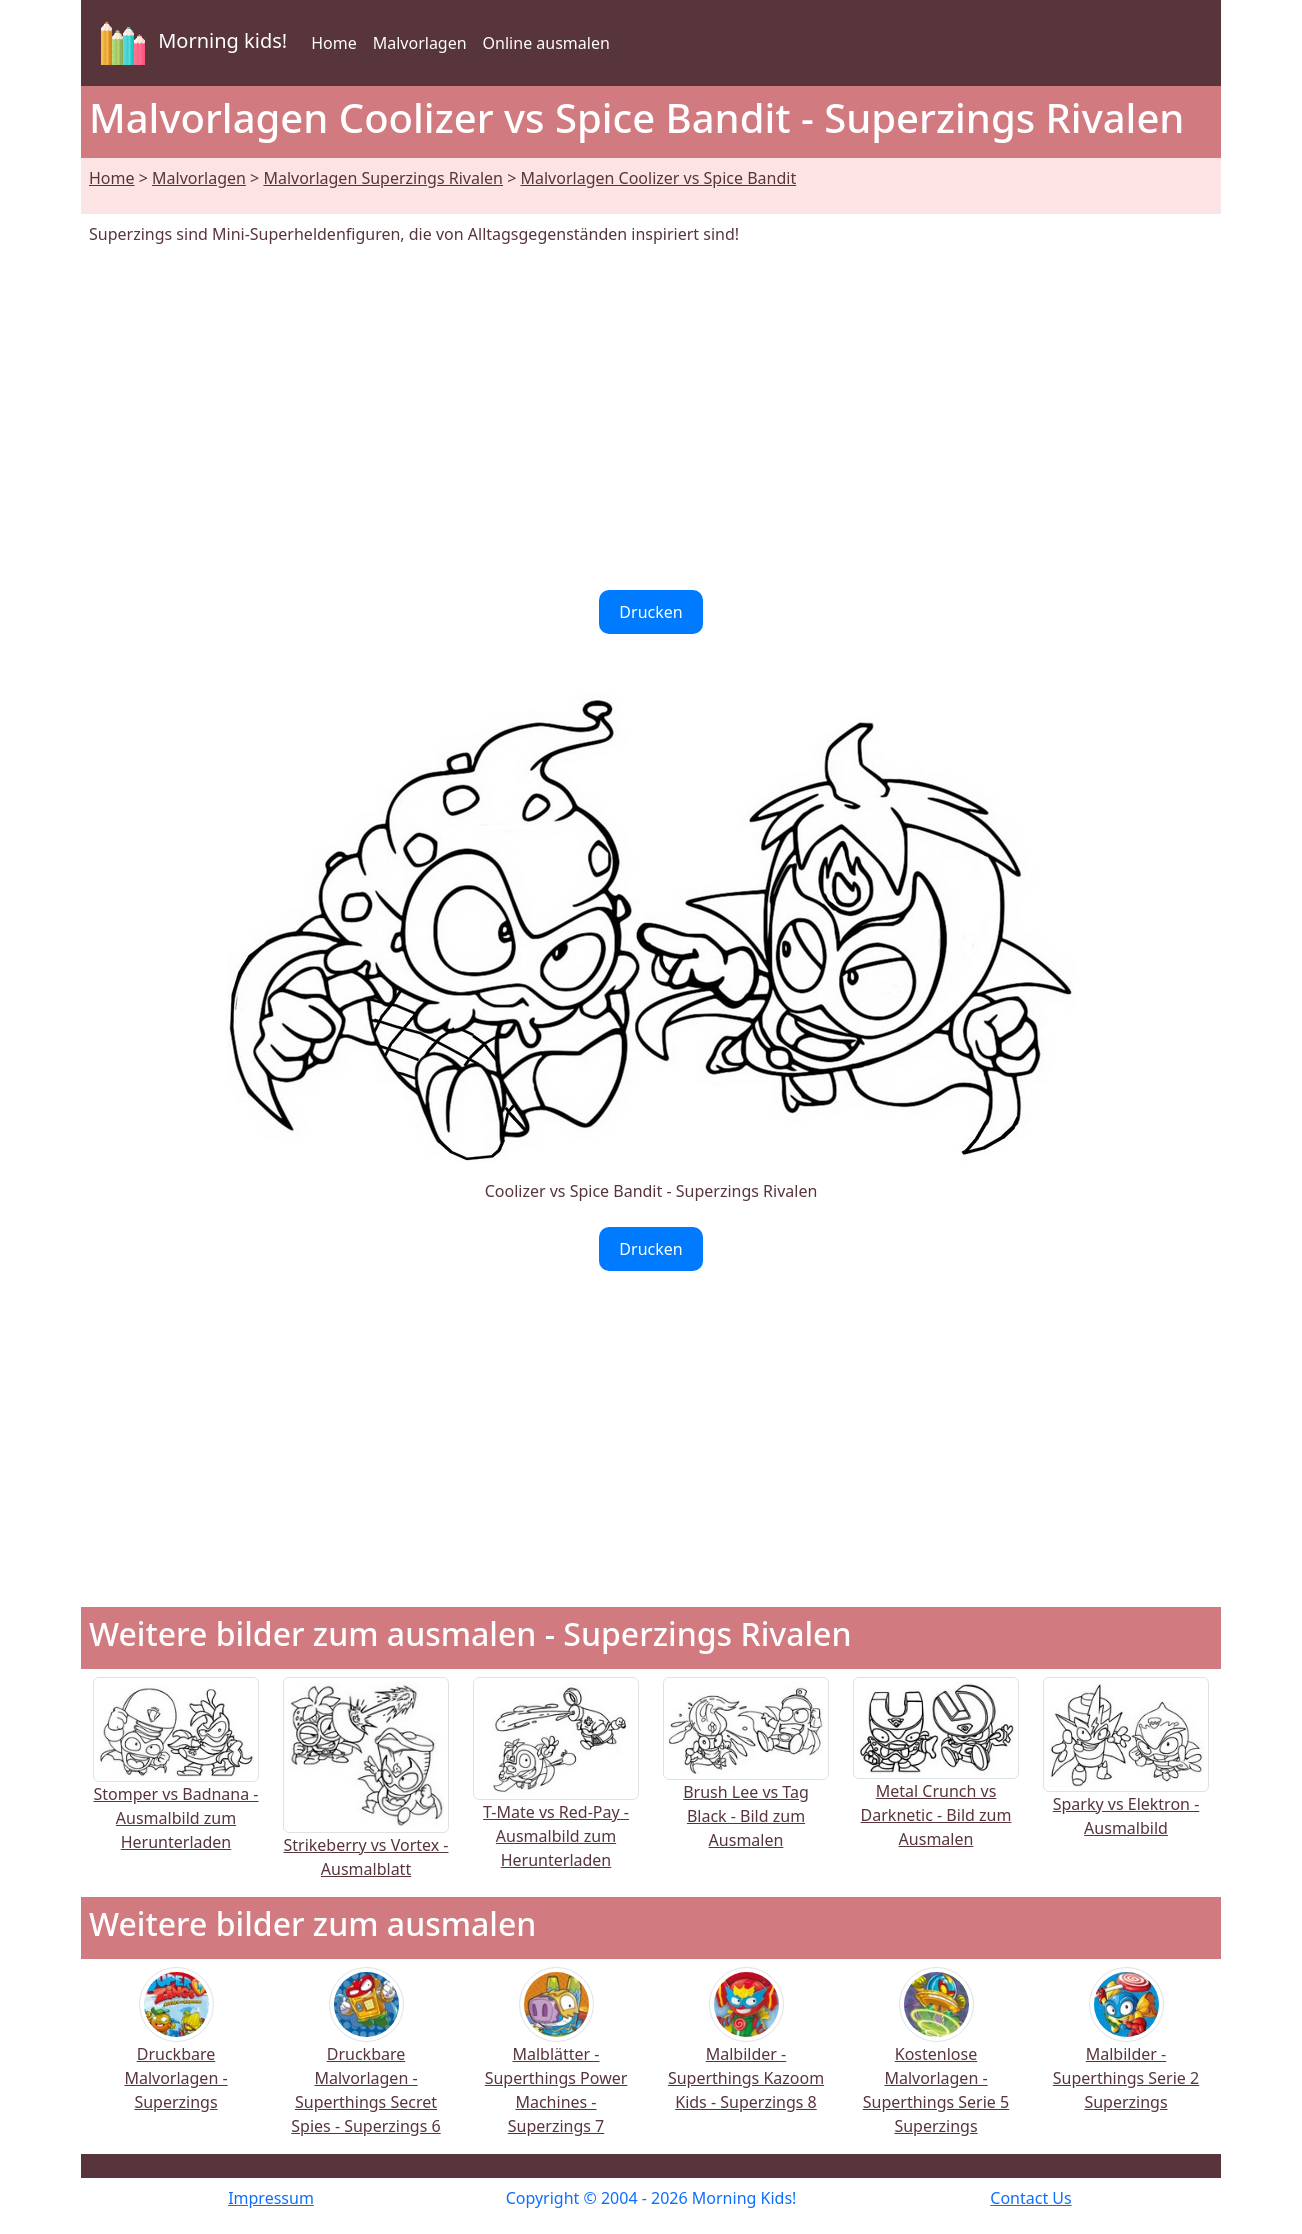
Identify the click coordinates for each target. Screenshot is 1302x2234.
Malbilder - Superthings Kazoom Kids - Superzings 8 (746, 2052)
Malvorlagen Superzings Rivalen (383, 178)
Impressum (271, 2198)
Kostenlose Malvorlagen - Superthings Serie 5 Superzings (936, 2064)
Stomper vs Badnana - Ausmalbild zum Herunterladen (176, 1785)
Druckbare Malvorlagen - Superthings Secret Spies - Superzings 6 (365, 2064)
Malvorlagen (420, 43)
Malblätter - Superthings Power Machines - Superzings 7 (556, 2064)
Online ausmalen (546, 43)
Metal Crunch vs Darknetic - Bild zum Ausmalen (936, 1782)
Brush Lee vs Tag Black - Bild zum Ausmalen (746, 1783)
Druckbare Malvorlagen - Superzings (175, 2052)
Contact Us (1030, 2198)
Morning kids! (190, 43)
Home (334, 43)
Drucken (650, 612)
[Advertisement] (651, 418)
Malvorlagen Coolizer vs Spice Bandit (659, 178)
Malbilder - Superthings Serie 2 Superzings (1126, 2052)
